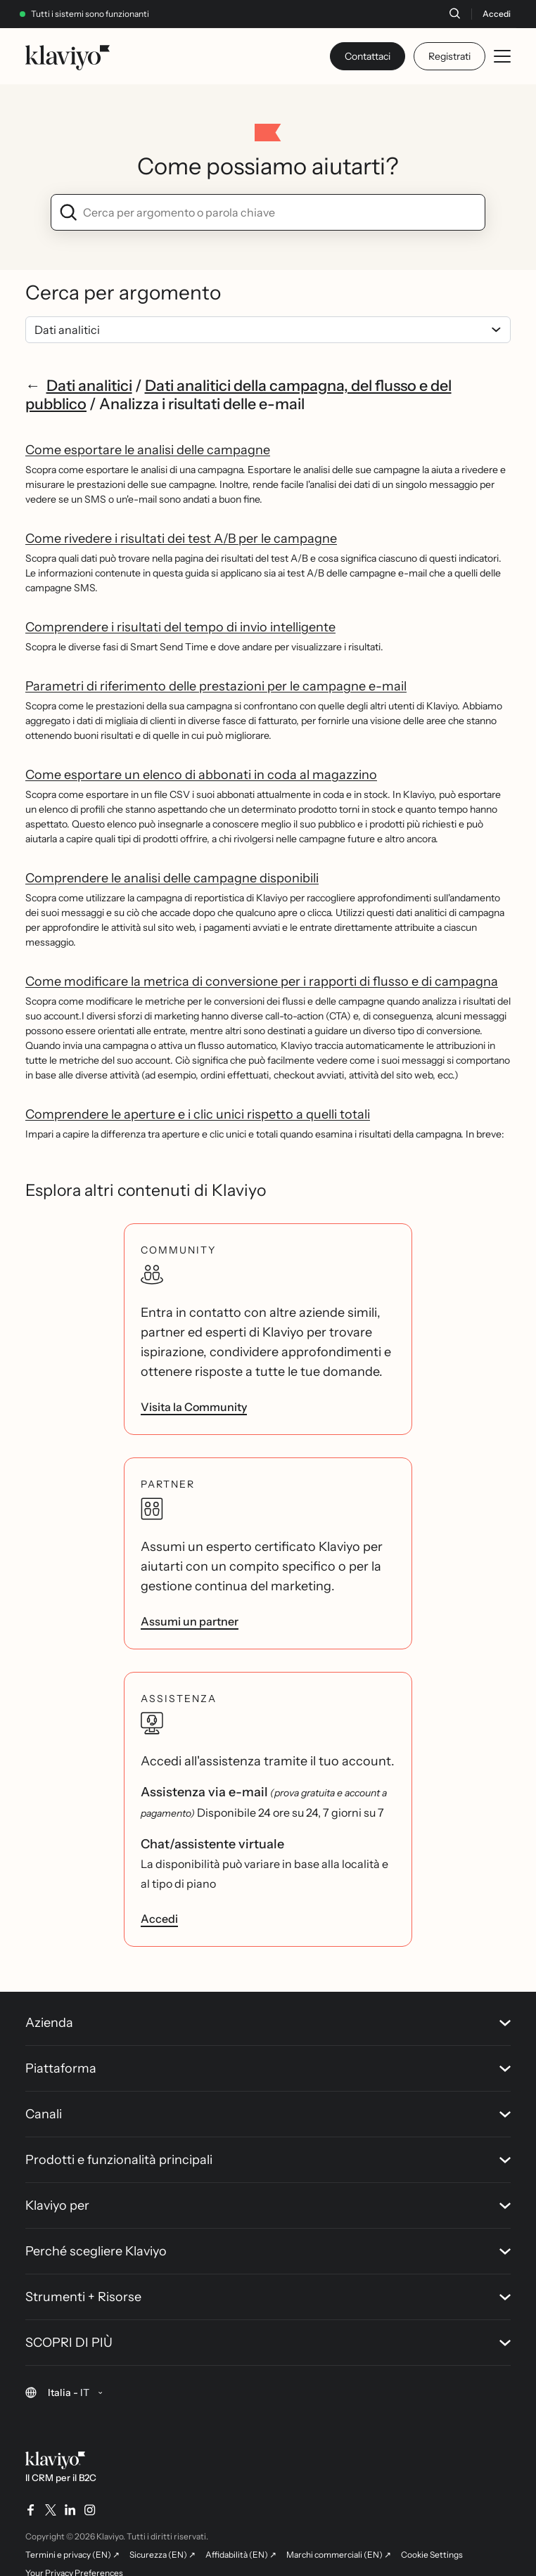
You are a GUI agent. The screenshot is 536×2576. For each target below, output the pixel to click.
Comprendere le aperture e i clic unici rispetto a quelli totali (197, 1114)
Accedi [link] (159, 1919)
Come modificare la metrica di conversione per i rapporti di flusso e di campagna (261, 981)
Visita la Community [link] (194, 1407)
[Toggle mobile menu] (502, 56)
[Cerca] (454, 13)
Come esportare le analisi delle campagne (147, 450)
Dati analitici (89, 385)
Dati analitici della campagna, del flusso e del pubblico (238, 394)
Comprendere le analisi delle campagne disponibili (172, 878)
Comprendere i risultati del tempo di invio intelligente (180, 627)
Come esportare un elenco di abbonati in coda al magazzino (201, 775)
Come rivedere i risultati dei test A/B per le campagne (181, 538)
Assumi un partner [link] (189, 1621)
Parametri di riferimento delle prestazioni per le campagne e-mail (216, 686)
